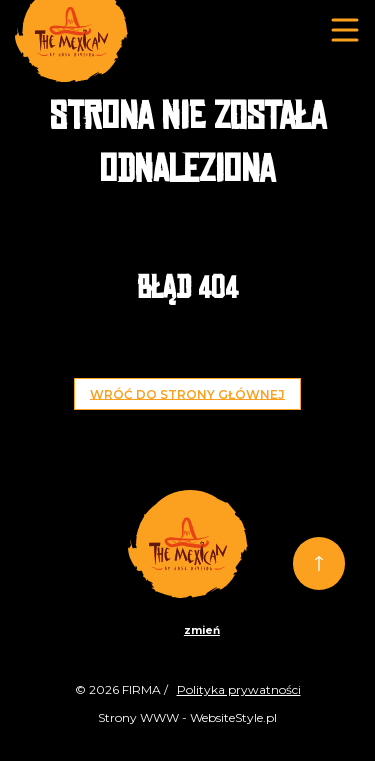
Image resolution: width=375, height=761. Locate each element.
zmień (202, 631)
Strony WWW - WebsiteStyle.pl (187, 717)
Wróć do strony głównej (187, 393)
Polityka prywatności (239, 689)
